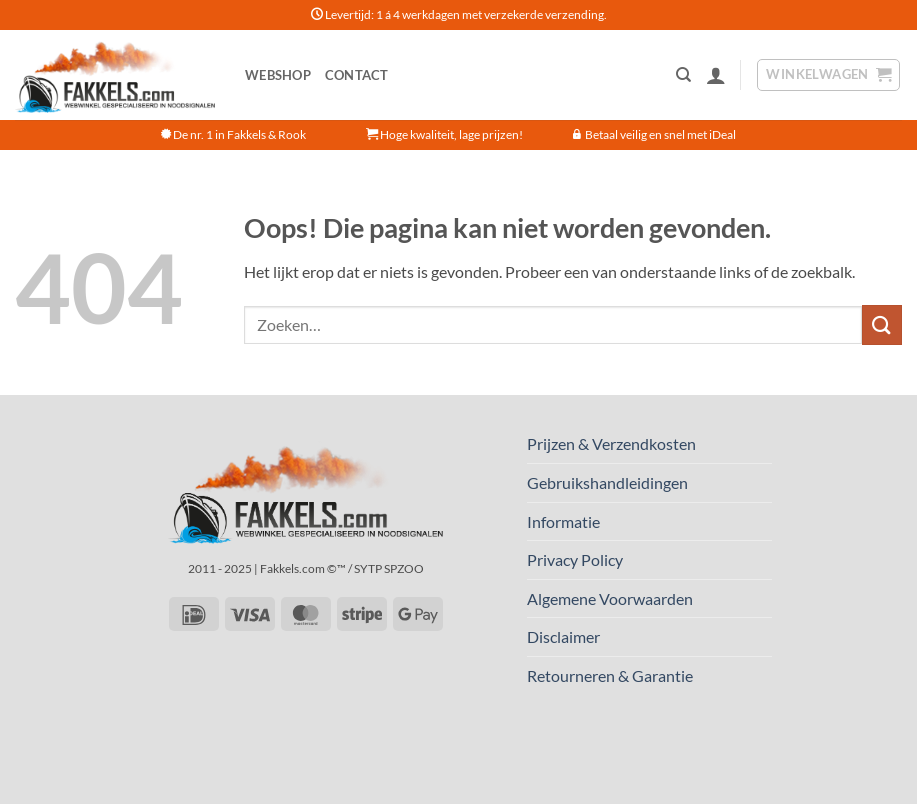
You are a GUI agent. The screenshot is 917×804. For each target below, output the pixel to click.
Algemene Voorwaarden (610, 598)
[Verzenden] (882, 324)
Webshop (278, 75)
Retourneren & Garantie (610, 675)
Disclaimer (563, 636)
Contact (357, 75)
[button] (716, 75)
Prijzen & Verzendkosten (611, 443)
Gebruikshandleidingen (607, 482)
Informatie (563, 521)
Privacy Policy (575, 559)
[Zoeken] (683, 75)
